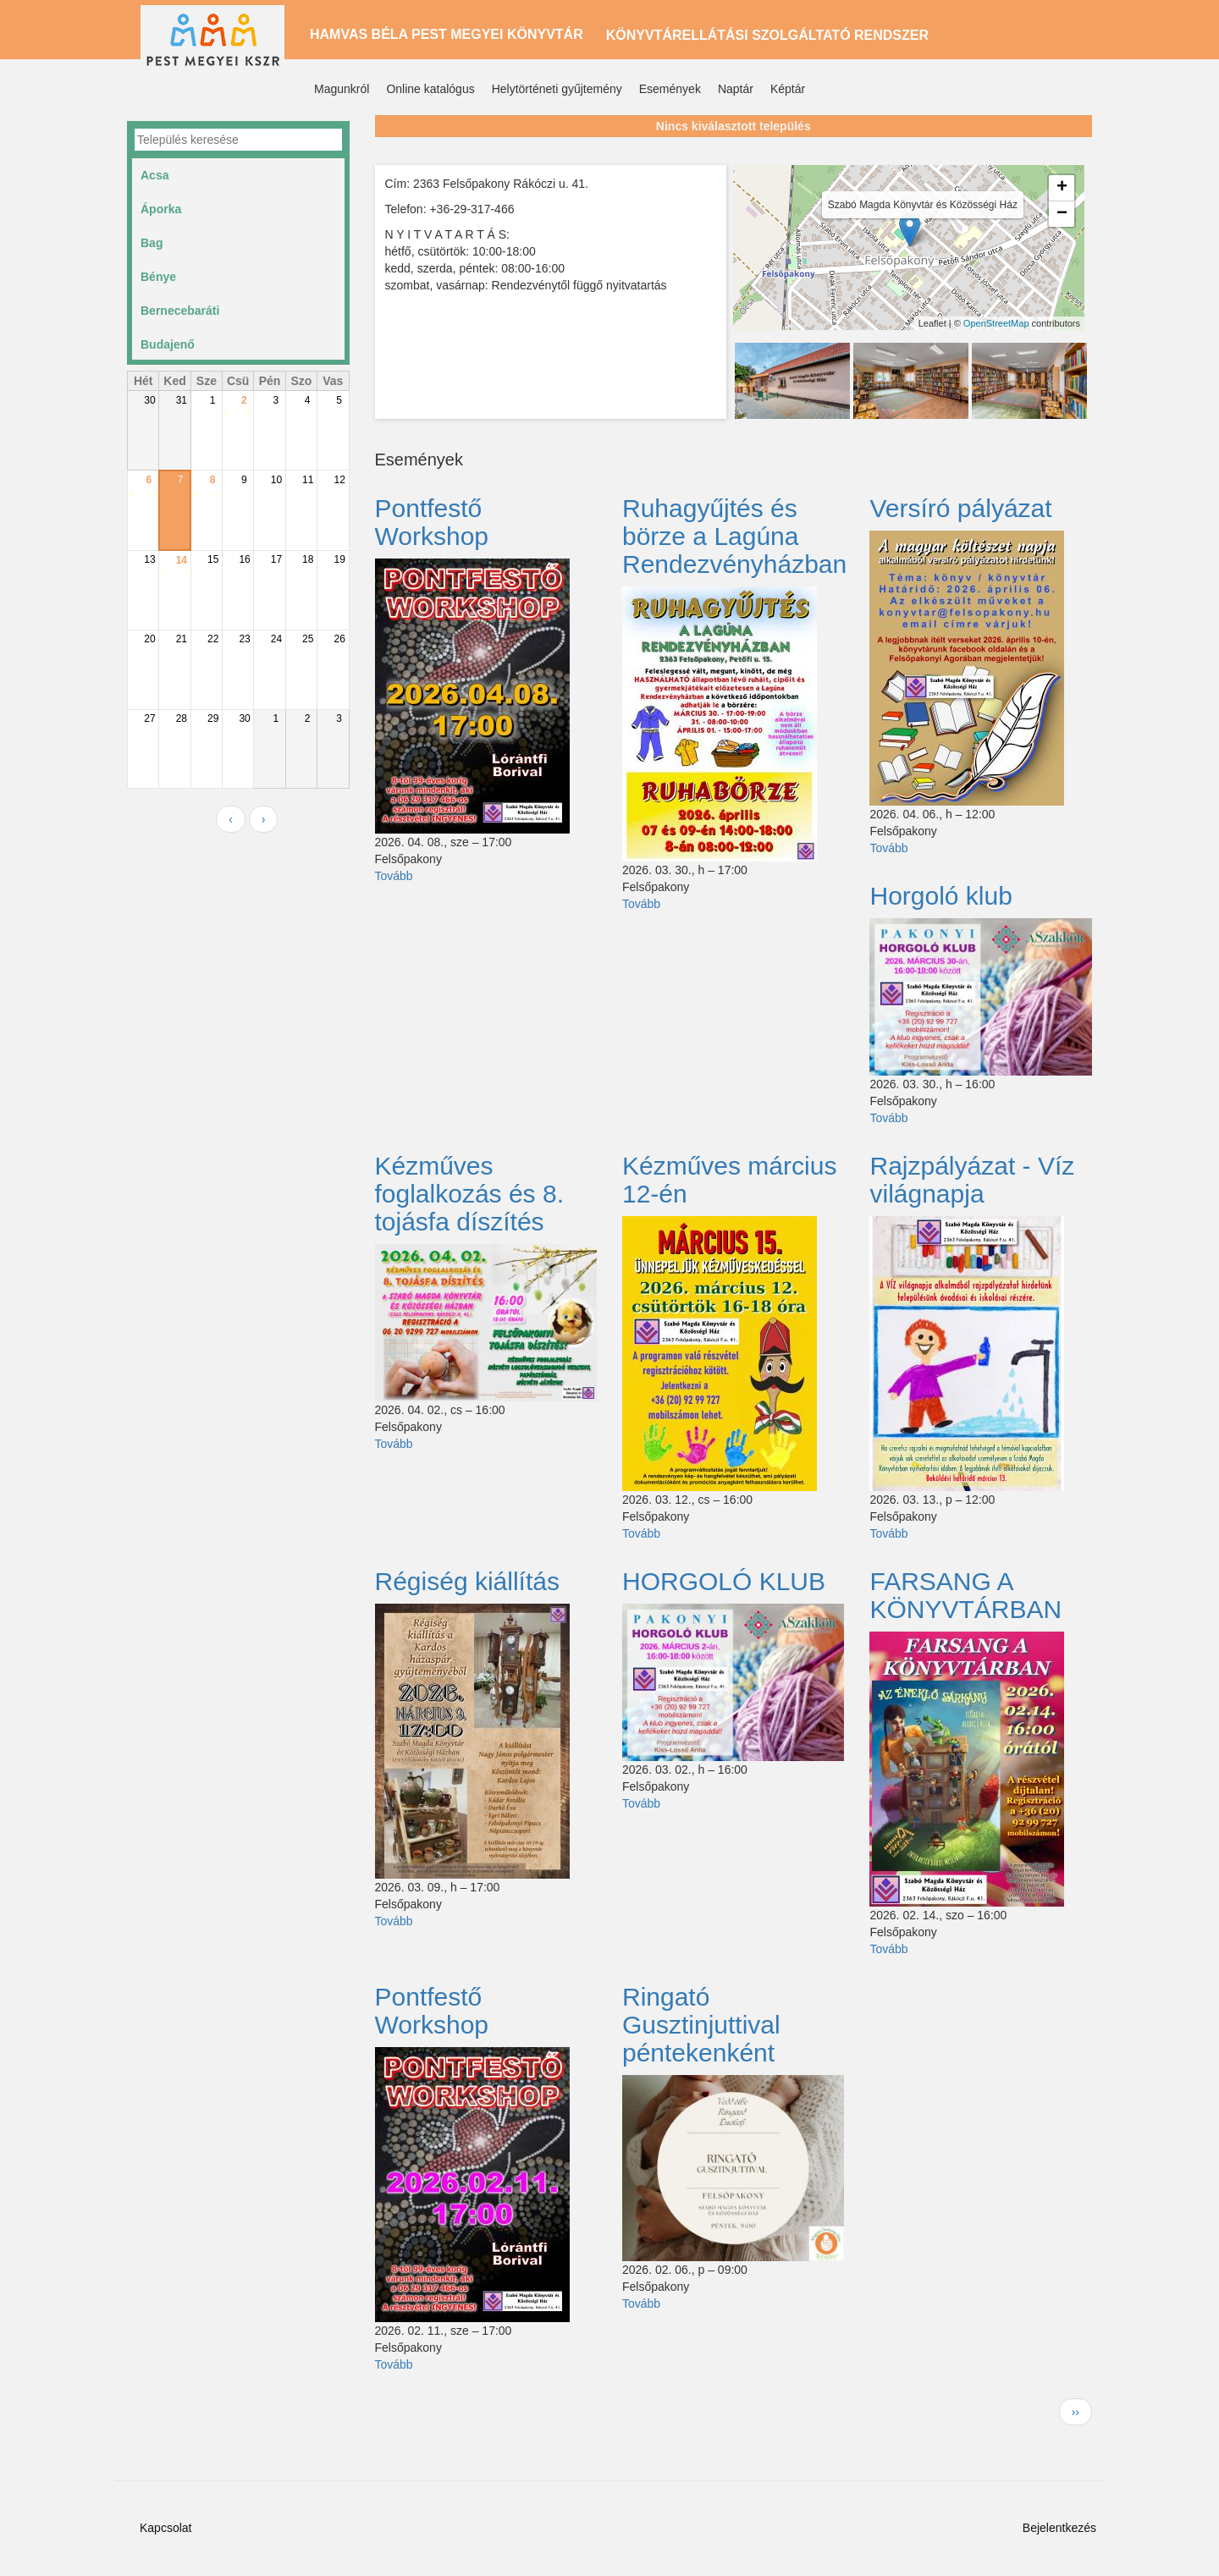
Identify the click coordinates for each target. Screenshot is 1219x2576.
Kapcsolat (165, 2528)
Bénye (158, 276)
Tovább (394, 876)
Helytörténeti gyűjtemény (557, 89)
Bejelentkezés (1059, 2528)
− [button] (1061, 214)
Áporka (161, 209)
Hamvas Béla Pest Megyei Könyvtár (446, 34)
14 (181, 560)
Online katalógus (430, 89)
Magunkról (341, 89)
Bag (152, 243)
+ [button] (1061, 188)
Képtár (787, 89)
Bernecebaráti (180, 310)
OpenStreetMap (996, 323)
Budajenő (168, 344)
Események (670, 89)
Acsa (154, 175)
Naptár (735, 89)
